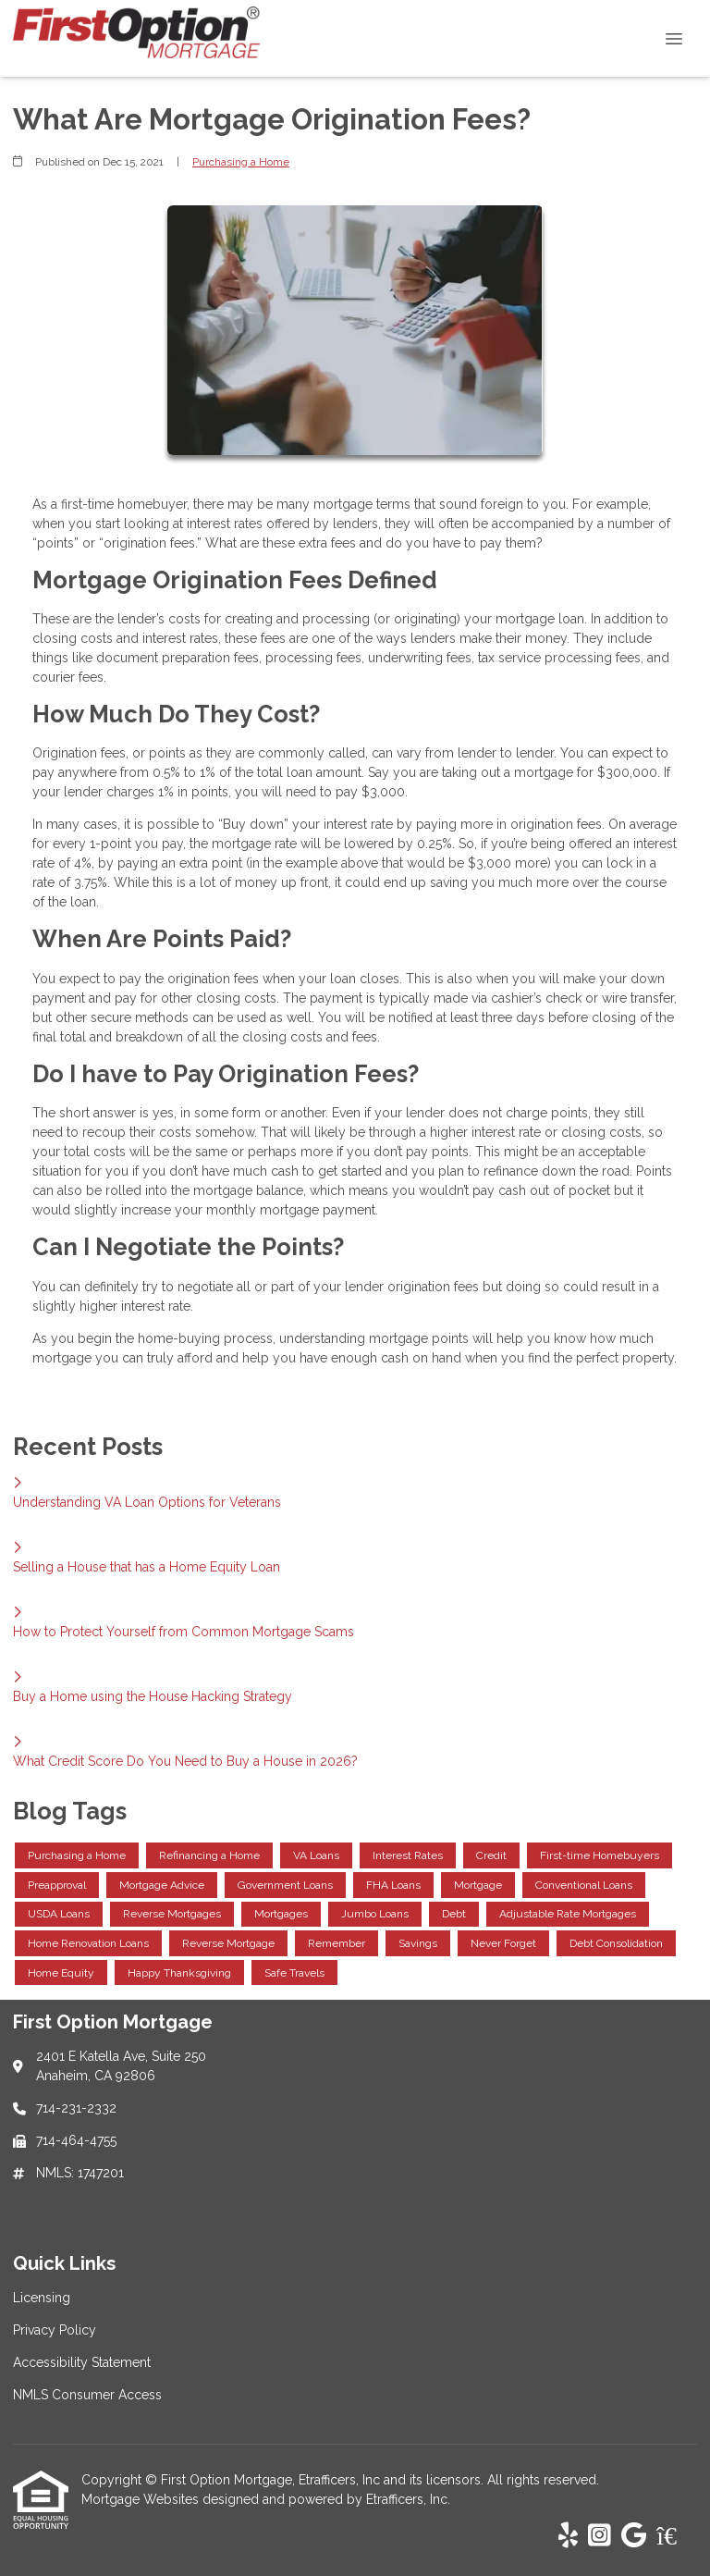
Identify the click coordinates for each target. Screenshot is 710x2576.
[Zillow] (676, 2536)
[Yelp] (568, 2536)
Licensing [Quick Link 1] (41, 2297)
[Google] (633, 2536)
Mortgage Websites (141, 2499)
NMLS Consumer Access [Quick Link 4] (87, 2394)
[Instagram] (599, 2536)
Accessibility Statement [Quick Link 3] (82, 2362)
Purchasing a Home (240, 161)
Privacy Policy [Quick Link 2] (54, 2330)
